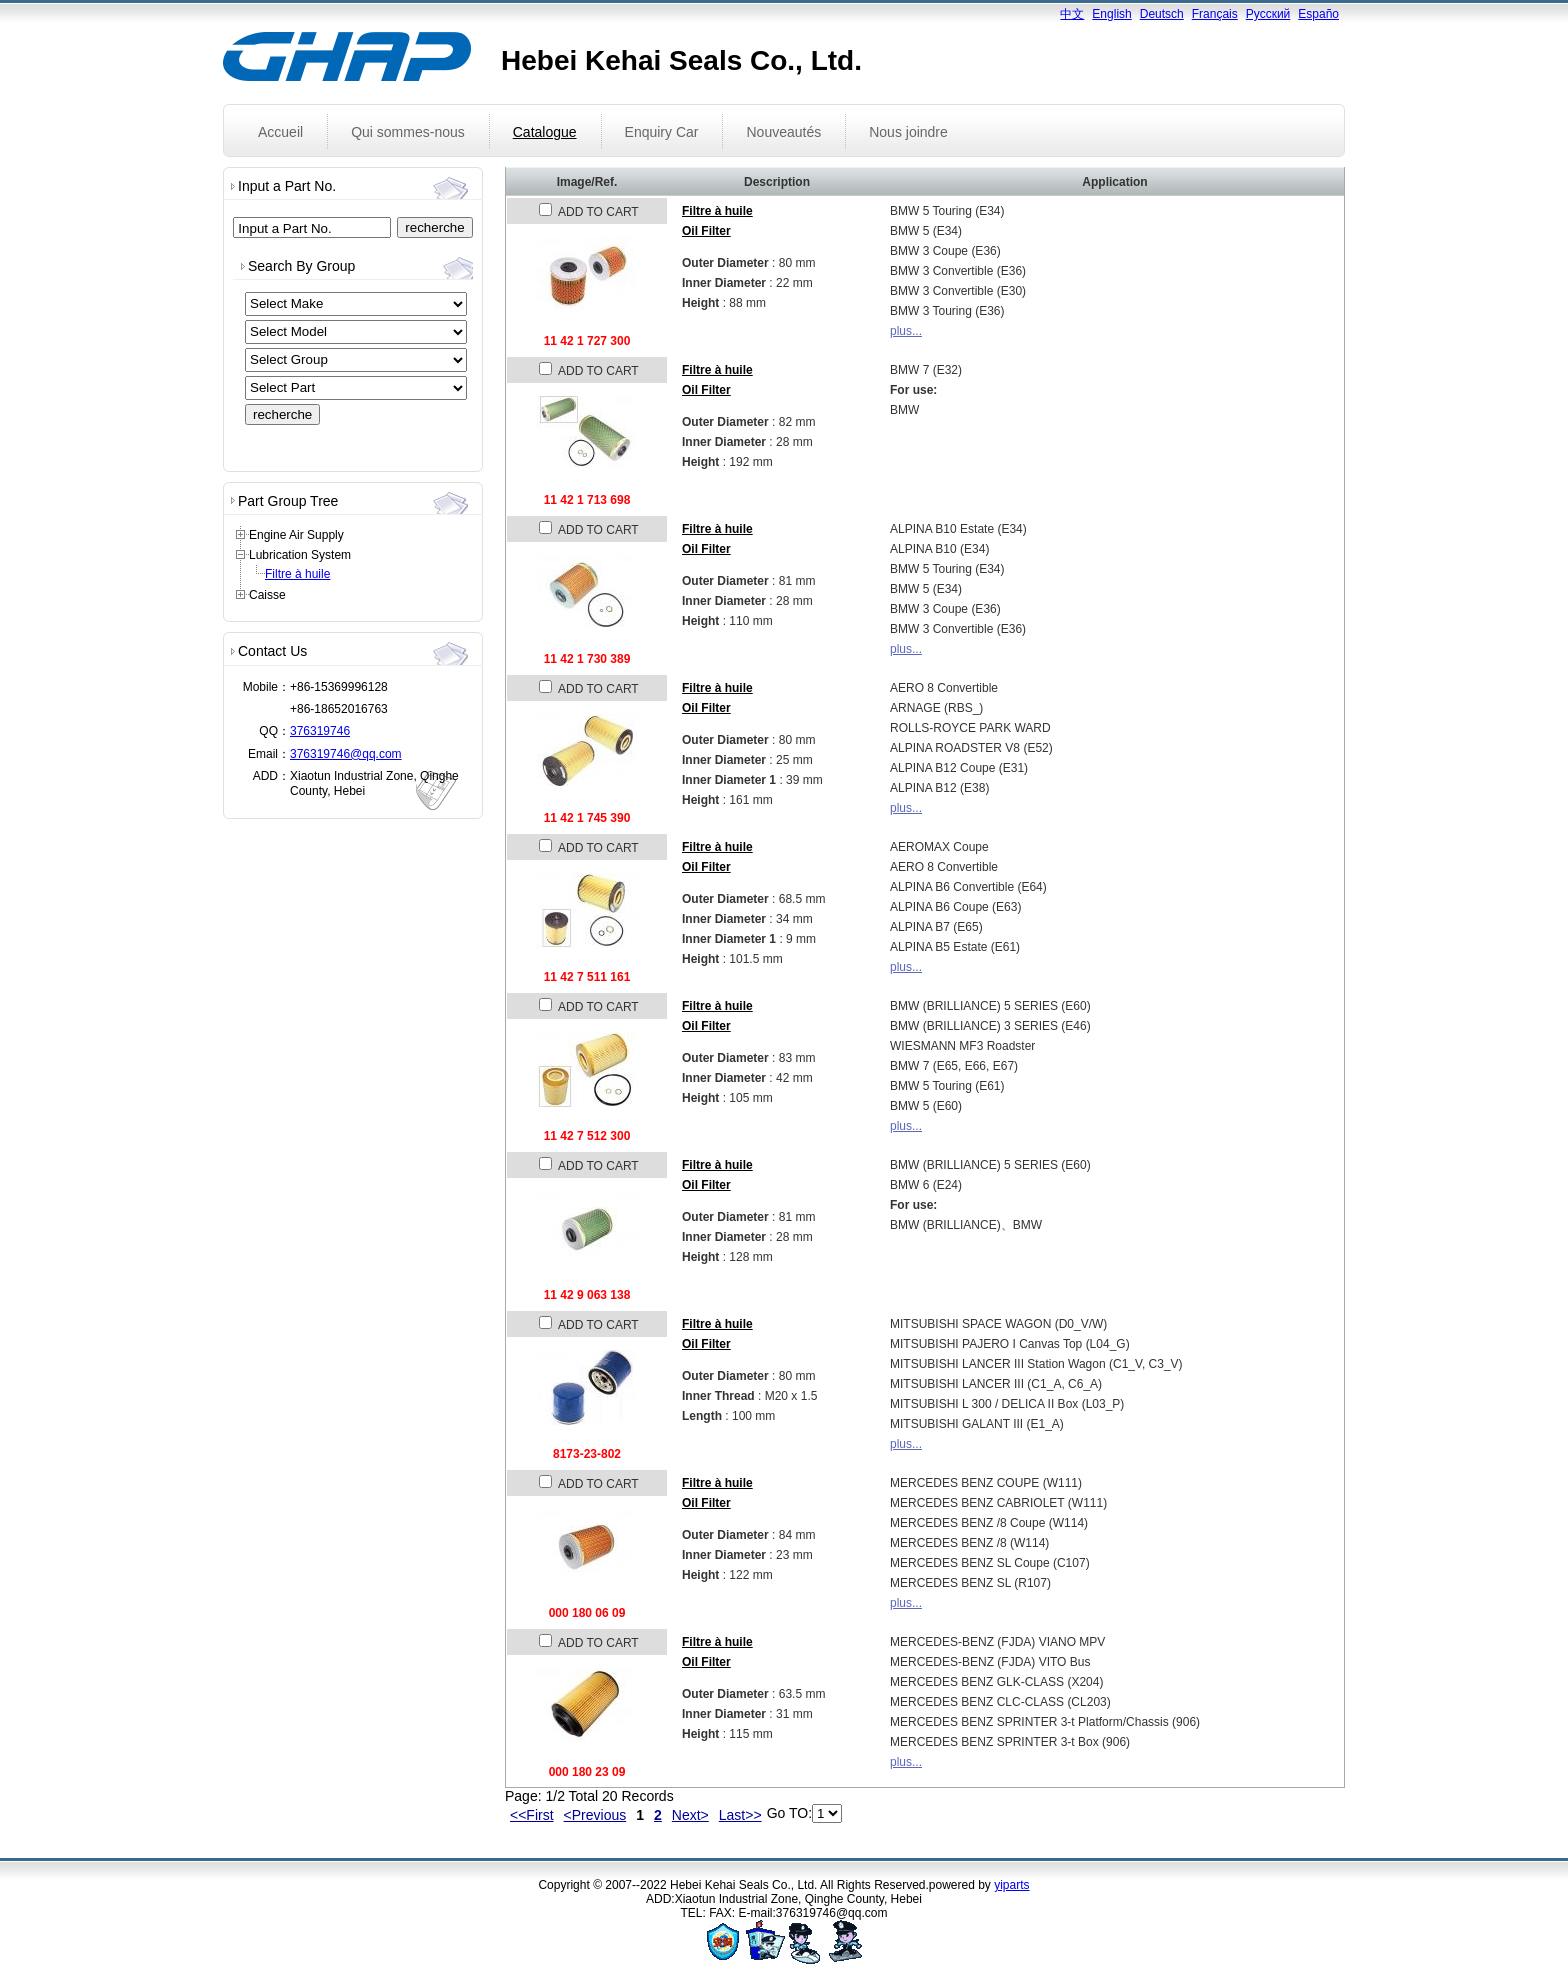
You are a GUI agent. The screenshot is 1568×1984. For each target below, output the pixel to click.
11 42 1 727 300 (587, 341)
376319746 (320, 731)
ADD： (271, 776)
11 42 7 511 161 (587, 977)
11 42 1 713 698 (587, 500)
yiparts (1011, 1885)
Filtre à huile (297, 574)
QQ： (274, 731)
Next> (690, 1815)
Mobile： (266, 687)
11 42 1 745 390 (587, 818)
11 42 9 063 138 (587, 1295)
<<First (532, 1815)
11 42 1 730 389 (587, 659)
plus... (906, 331)
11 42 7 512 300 (587, 1136)
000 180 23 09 (587, 1772)
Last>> (740, 1815)
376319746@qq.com (346, 754)
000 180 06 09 (587, 1613)
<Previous (595, 1815)
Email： (269, 754)
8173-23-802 (587, 1454)
